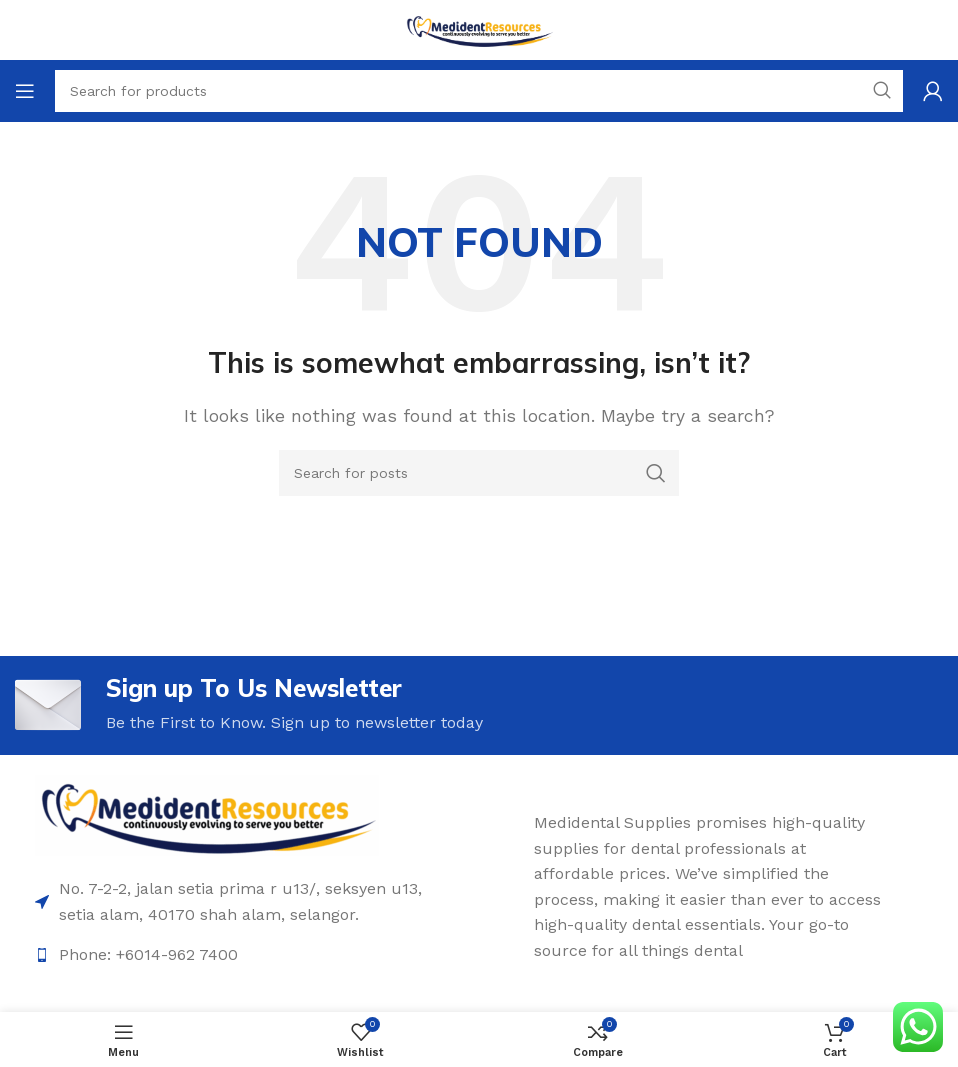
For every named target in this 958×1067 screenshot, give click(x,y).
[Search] (479, 473)
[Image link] (207, 814)
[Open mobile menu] (25, 91)
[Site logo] (479, 28)
